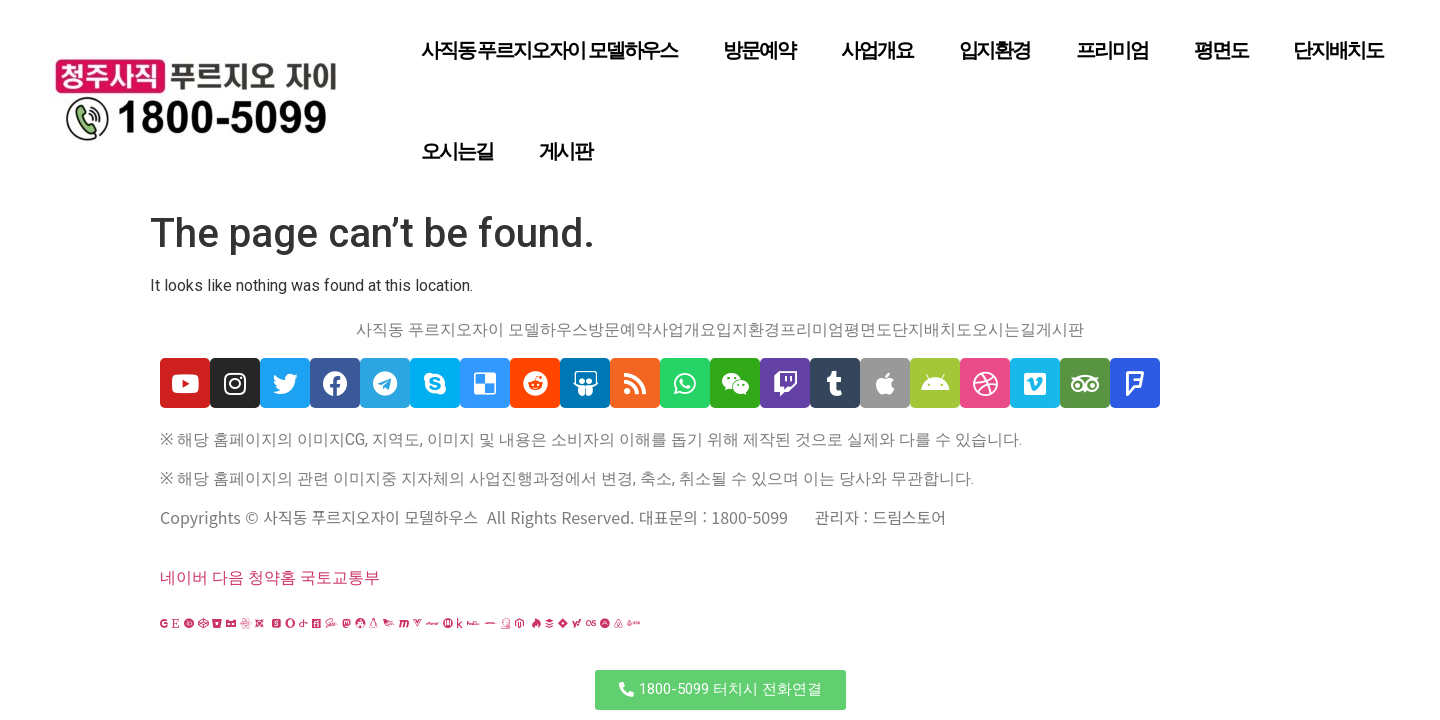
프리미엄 (1112, 50)
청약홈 (272, 577)
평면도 (1221, 50)
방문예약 (759, 50)
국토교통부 (340, 577)
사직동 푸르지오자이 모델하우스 (549, 50)
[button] (720, 690)
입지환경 (995, 50)
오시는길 (457, 151)
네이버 (184, 577)
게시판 (566, 151)
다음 (228, 577)
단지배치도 (1338, 50)
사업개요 (877, 50)
